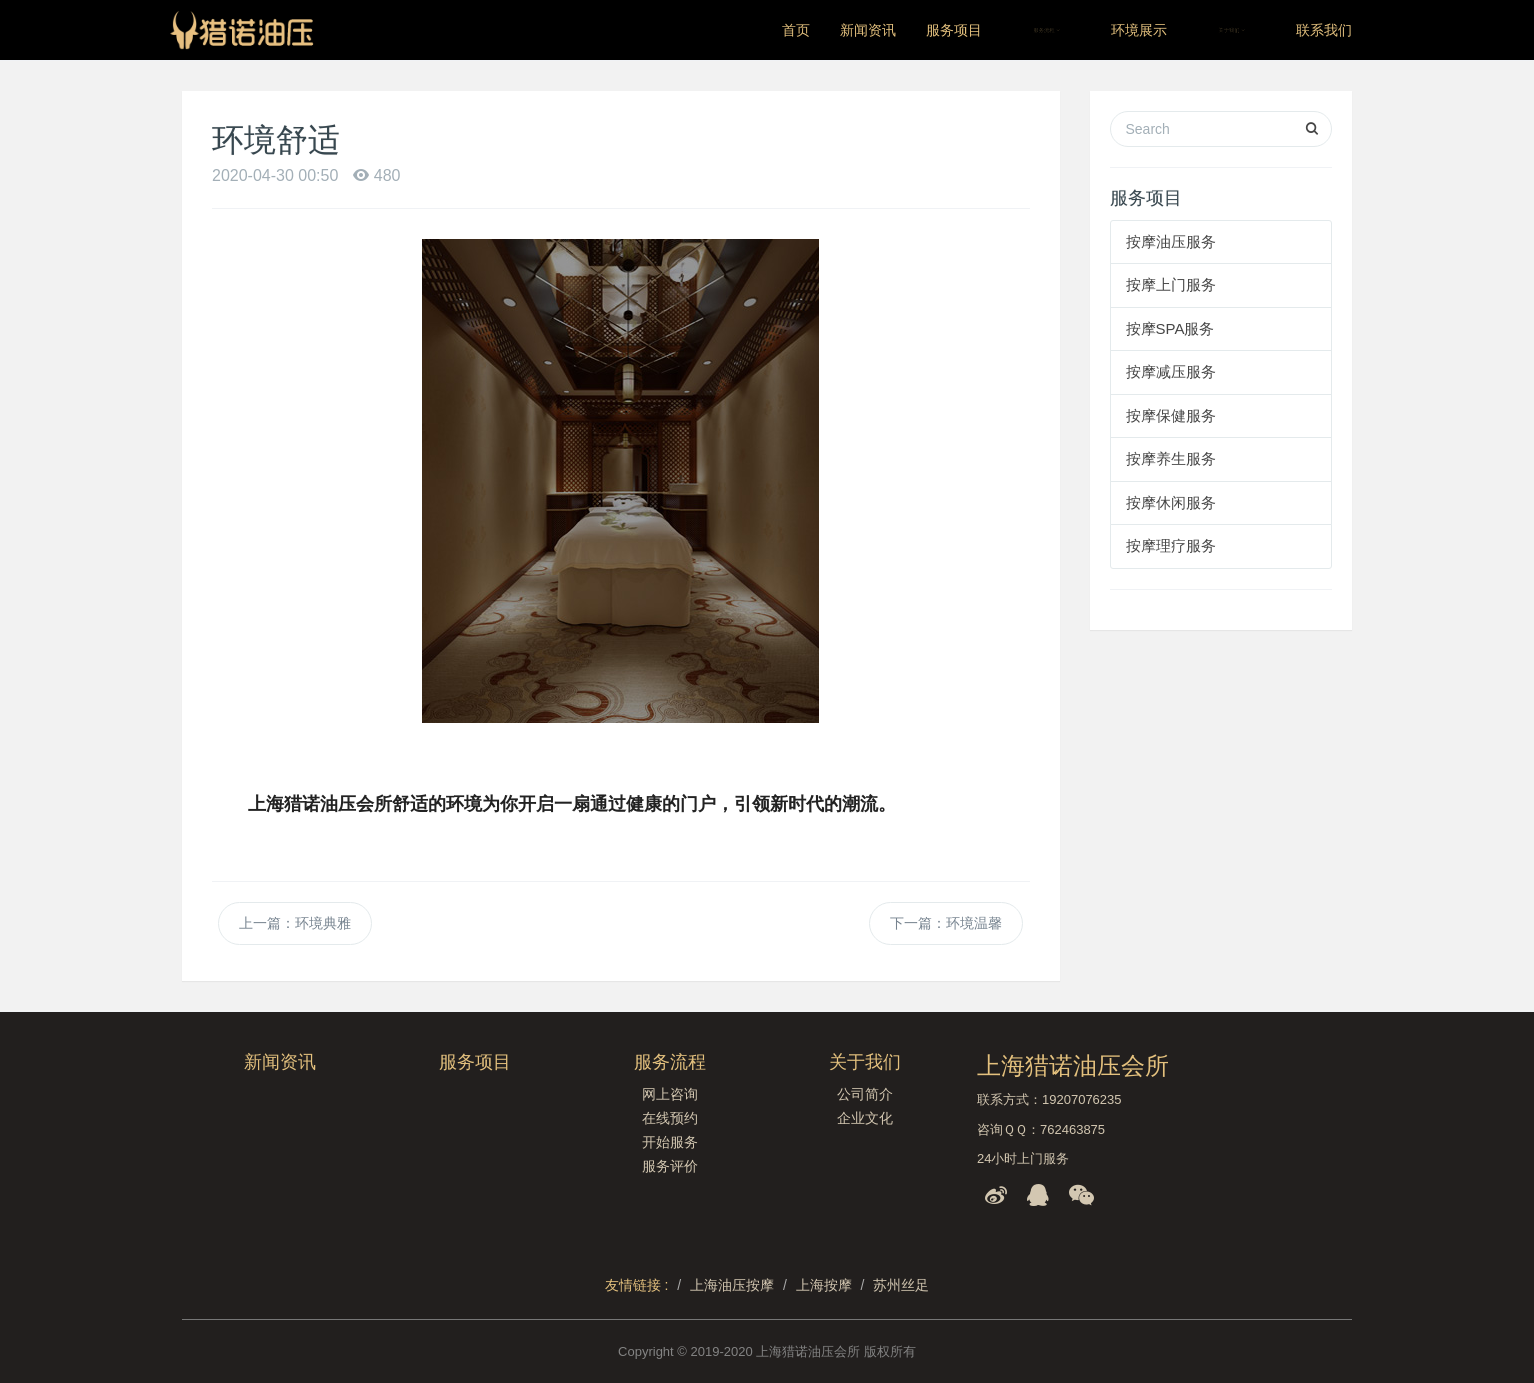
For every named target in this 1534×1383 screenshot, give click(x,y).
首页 (796, 30)
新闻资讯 (868, 30)
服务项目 (954, 30)
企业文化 (865, 1118)
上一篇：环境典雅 (295, 923)
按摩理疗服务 (1171, 545)
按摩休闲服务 (1171, 502)
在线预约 (670, 1118)
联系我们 (1324, 30)
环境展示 (1139, 30)
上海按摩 (824, 1285)
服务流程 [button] (1046, 30)
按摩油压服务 (1171, 241)
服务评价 (670, 1166)
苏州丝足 (901, 1285)
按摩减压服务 (1171, 371)
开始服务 (670, 1142)
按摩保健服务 (1171, 415)
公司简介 (865, 1094)
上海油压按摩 (732, 1285)
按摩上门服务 (1171, 284)
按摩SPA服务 (1170, 328)
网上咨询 (670, 1094)
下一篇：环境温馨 (946, 923)
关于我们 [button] (1231, 30)
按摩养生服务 (1171, 458)
